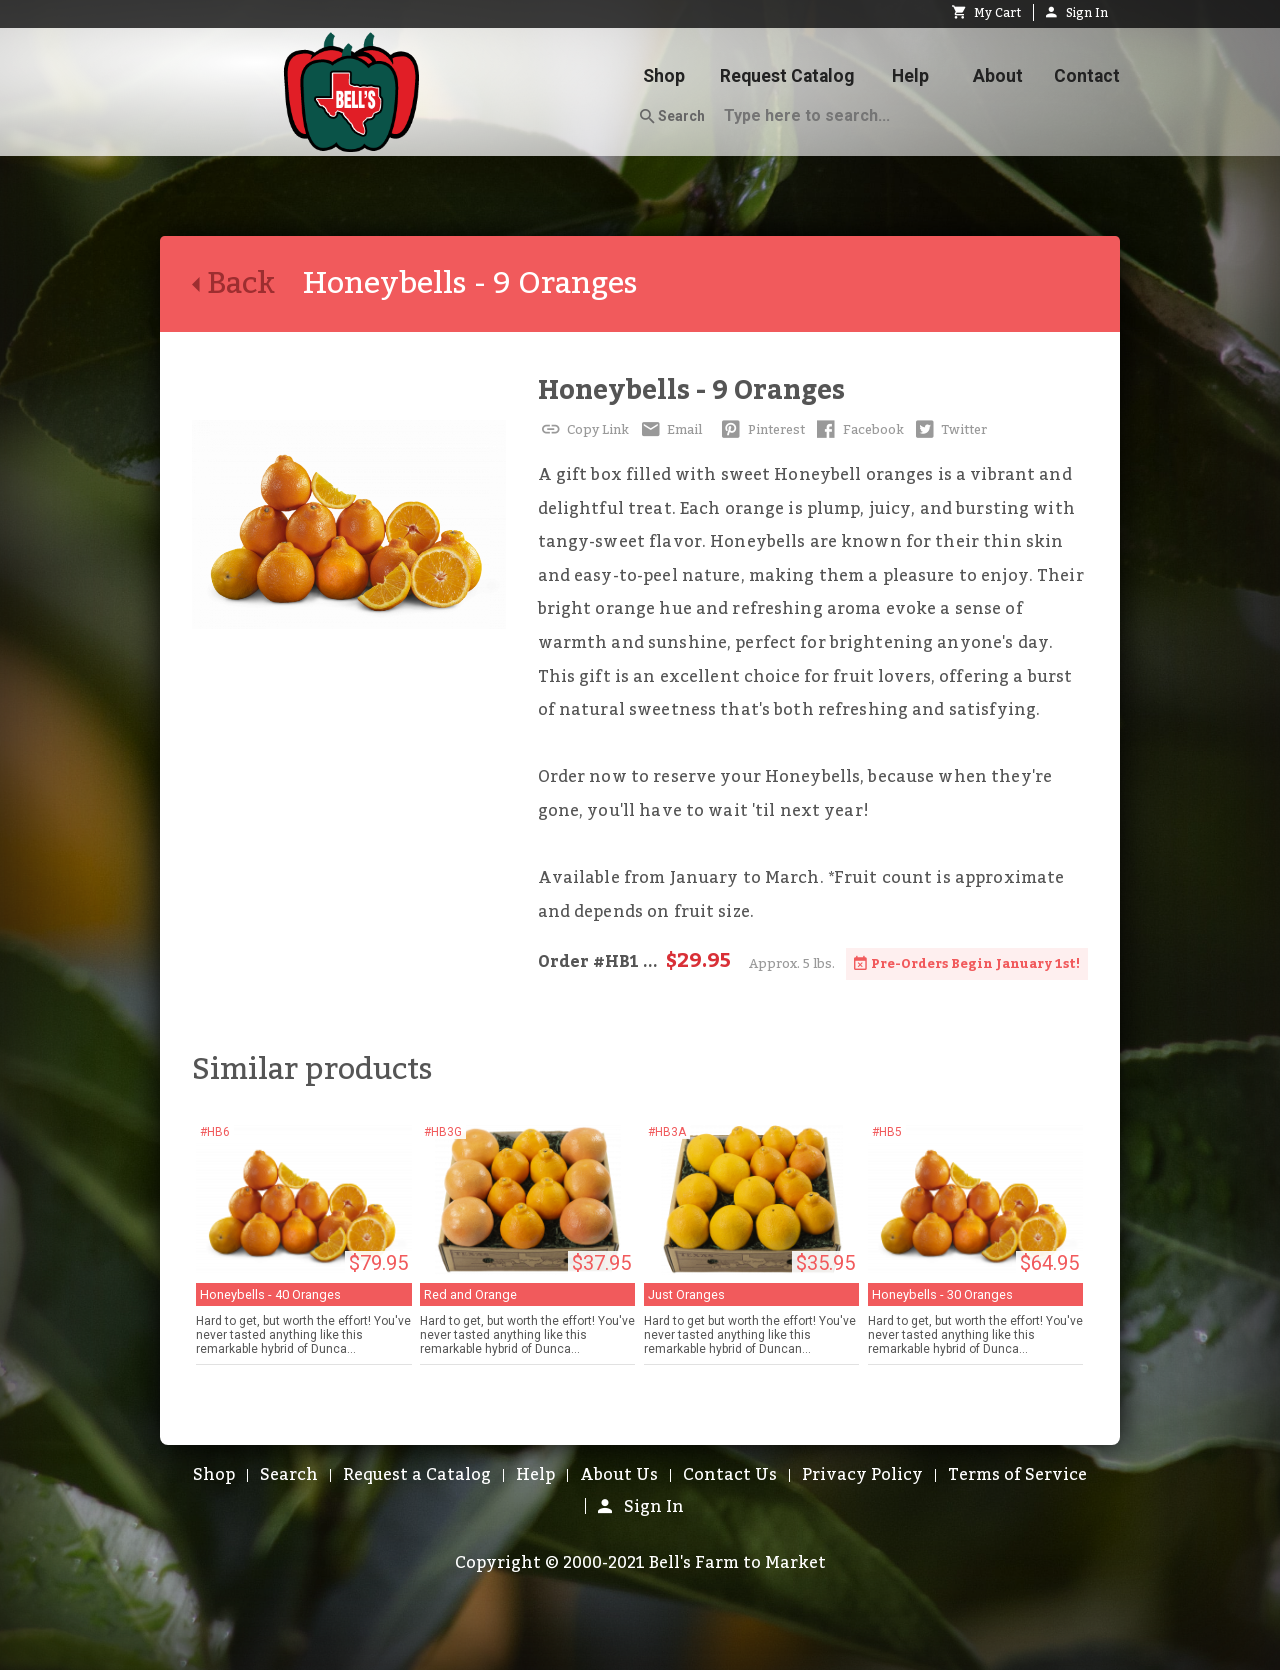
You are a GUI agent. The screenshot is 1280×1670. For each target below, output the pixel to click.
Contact (1087, 76)
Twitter (950, 430)
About (998, 76)
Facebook (858, 430)
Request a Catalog (417, 1475)
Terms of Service (1017, 1475)
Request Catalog (787, 76)
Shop (664, 76)
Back (247, 284)
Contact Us (730, 1475)
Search (672, 117)
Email (669, 430)
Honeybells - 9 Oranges (691, 390)
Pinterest (761, 430)
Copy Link (584, 430)
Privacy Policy (862, 1475)
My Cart (986, 13)
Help (910, 76)
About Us (619, 1475)
